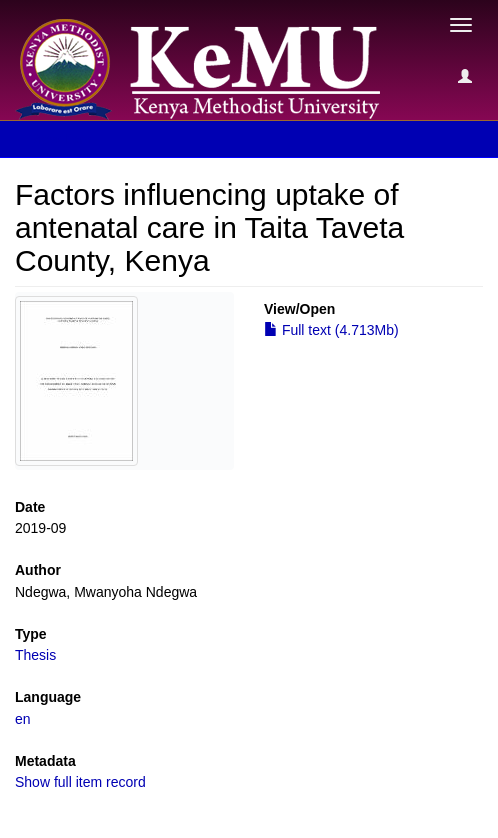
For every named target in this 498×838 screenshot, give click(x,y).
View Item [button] (67, 139)
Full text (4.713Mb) (331, 330)
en (23, 719)
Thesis (35, 655)
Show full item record (80, 782)
